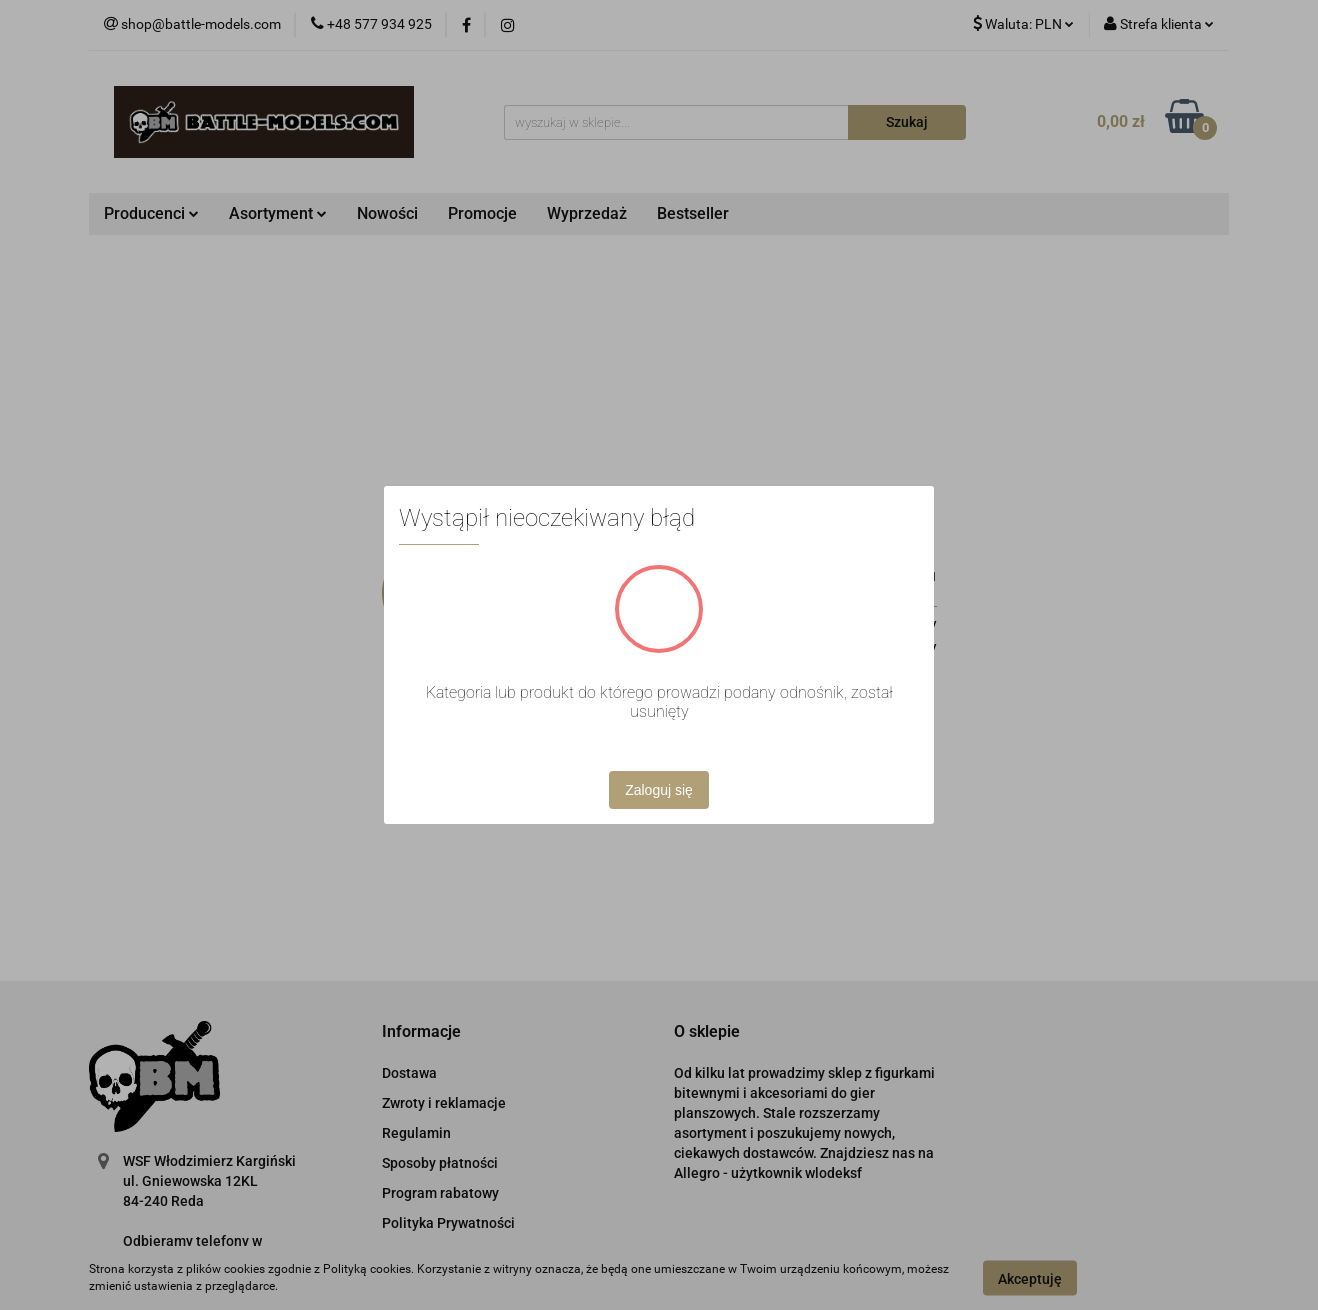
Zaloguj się (659, 790)
